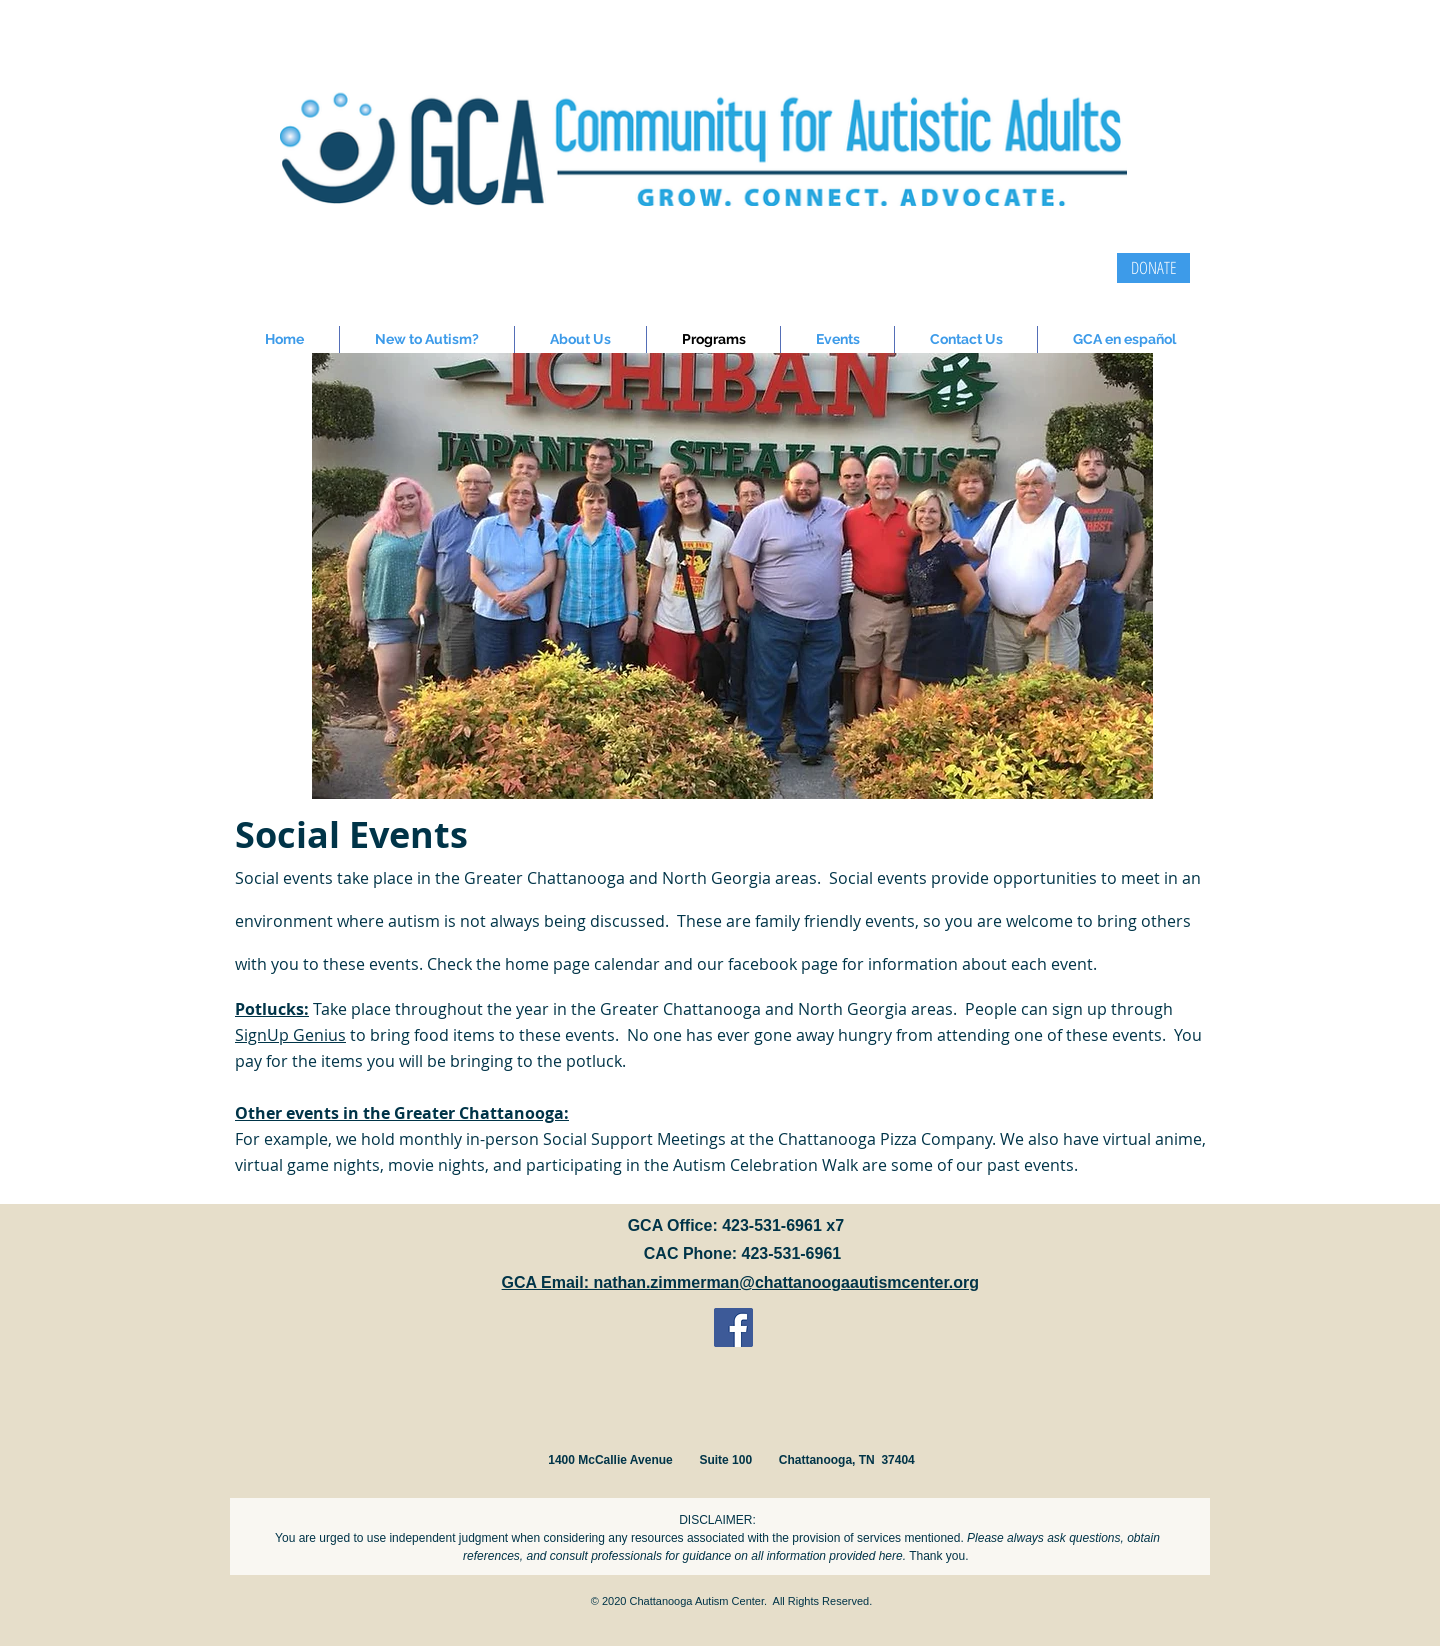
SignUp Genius (290, 1035)
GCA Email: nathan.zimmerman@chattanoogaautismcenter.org (740, 1282)
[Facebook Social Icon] (733, 1327)
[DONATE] (1153, 268)
